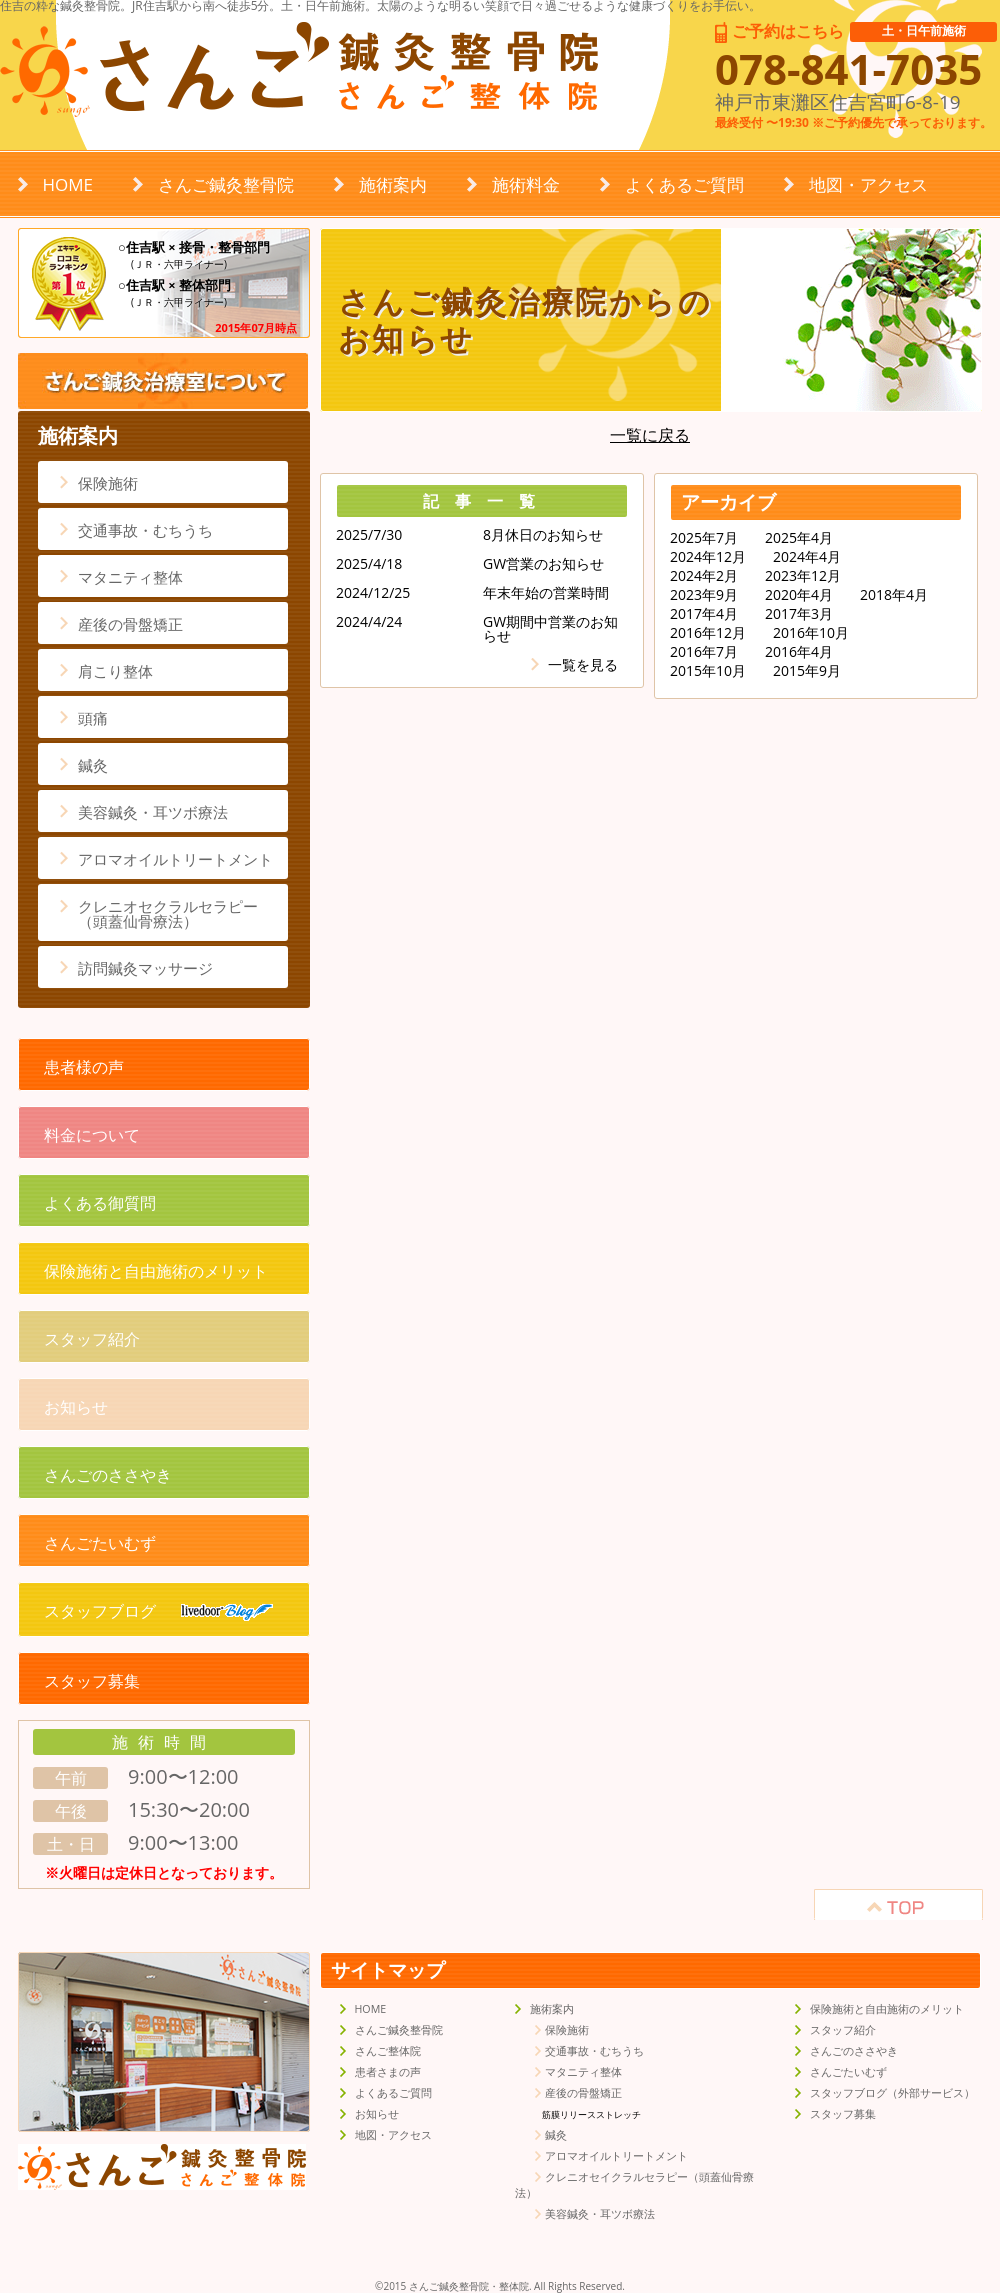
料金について (92, 1135)
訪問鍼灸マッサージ (145, 968)
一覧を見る (583, 664)
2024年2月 (704, 576)
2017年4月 (704, 614)
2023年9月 (704, 595)
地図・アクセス (868, 184)
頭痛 (93, 718)
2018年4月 (894, 595)
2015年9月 (807, 671)
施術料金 (526, 184)
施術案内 (393, 184)
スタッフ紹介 (92, 1339)
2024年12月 (708, 557)
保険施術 (108, 483)
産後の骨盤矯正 (130, 624)
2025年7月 (704, 538)
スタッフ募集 (92, 1681)
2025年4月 (799, 538)
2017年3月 (799, 614)
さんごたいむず (100, 1543)
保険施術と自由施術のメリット (156, 1271)
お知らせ (76, 1407)
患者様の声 (84, 1067)
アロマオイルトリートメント (175, 859)
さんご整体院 (388, 2051)
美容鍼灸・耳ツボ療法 (153, 812)
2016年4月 (799, 652)
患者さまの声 (388, 2072)
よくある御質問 (100, 1203)
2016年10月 (811, 633)
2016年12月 (708, 633)
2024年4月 (807, 557)
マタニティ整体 (130, 577)
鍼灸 (93, 765)
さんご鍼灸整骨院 (226, 184)
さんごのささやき (108, 1475)
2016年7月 (704, 652)
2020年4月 (799, 595)
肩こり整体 (115, 671)
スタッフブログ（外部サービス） (892, 2093)
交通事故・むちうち (145, 530)
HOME (68, 184)
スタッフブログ (158, 1611)
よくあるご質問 (684, 184)
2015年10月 (708, 671)
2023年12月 (803, 576)
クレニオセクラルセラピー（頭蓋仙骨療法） (168, 913)
